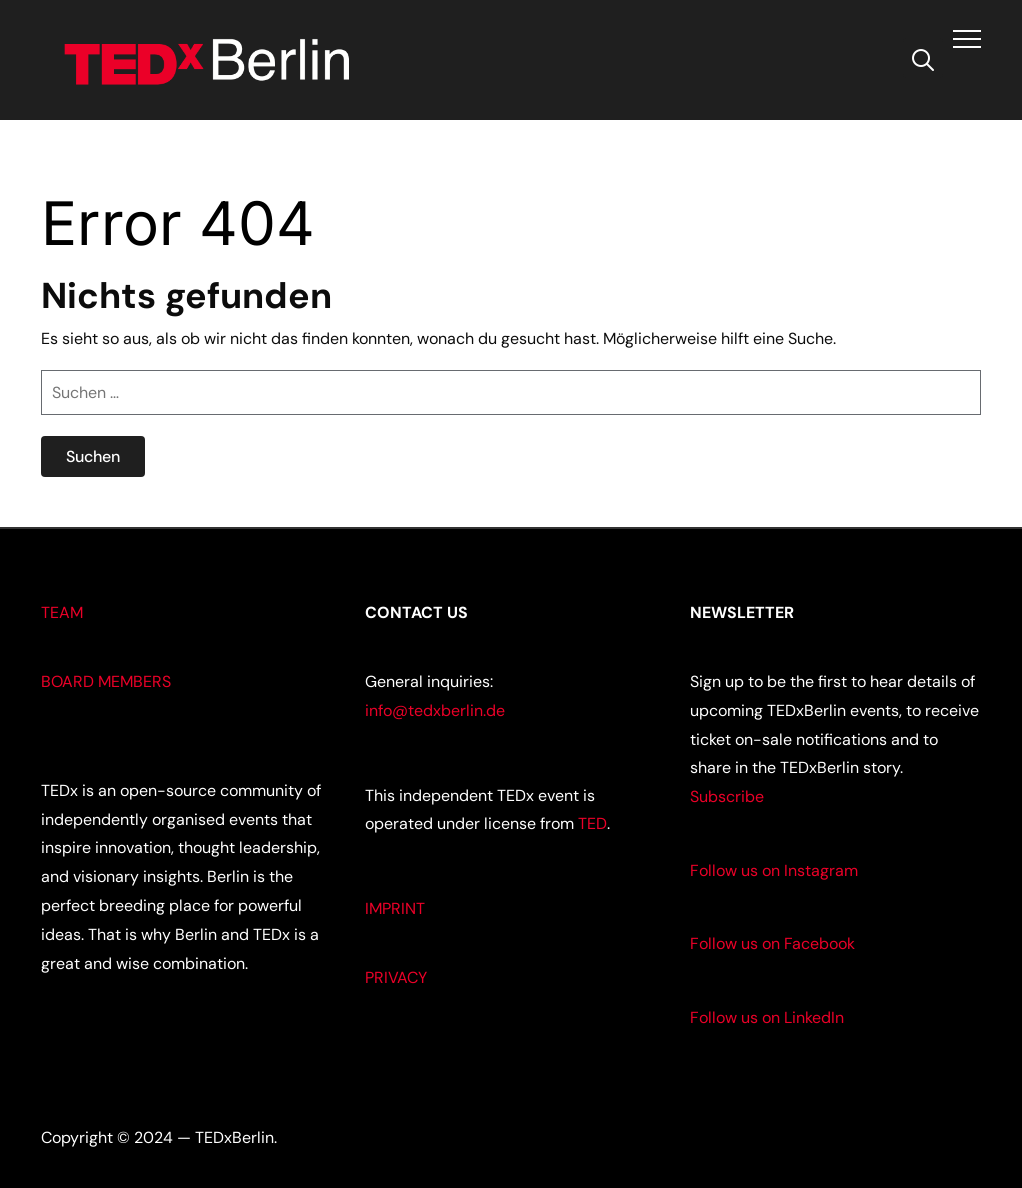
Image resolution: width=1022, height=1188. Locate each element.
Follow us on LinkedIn (767, 1017)
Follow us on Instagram (774, 870)
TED (592, 823)
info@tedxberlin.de (435, 710)
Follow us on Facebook (772, 943)
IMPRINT (395, 908)
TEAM (62, 612)
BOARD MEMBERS (106, 681)
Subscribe (727, 796)
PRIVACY (396, 977)
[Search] (923, 58)
